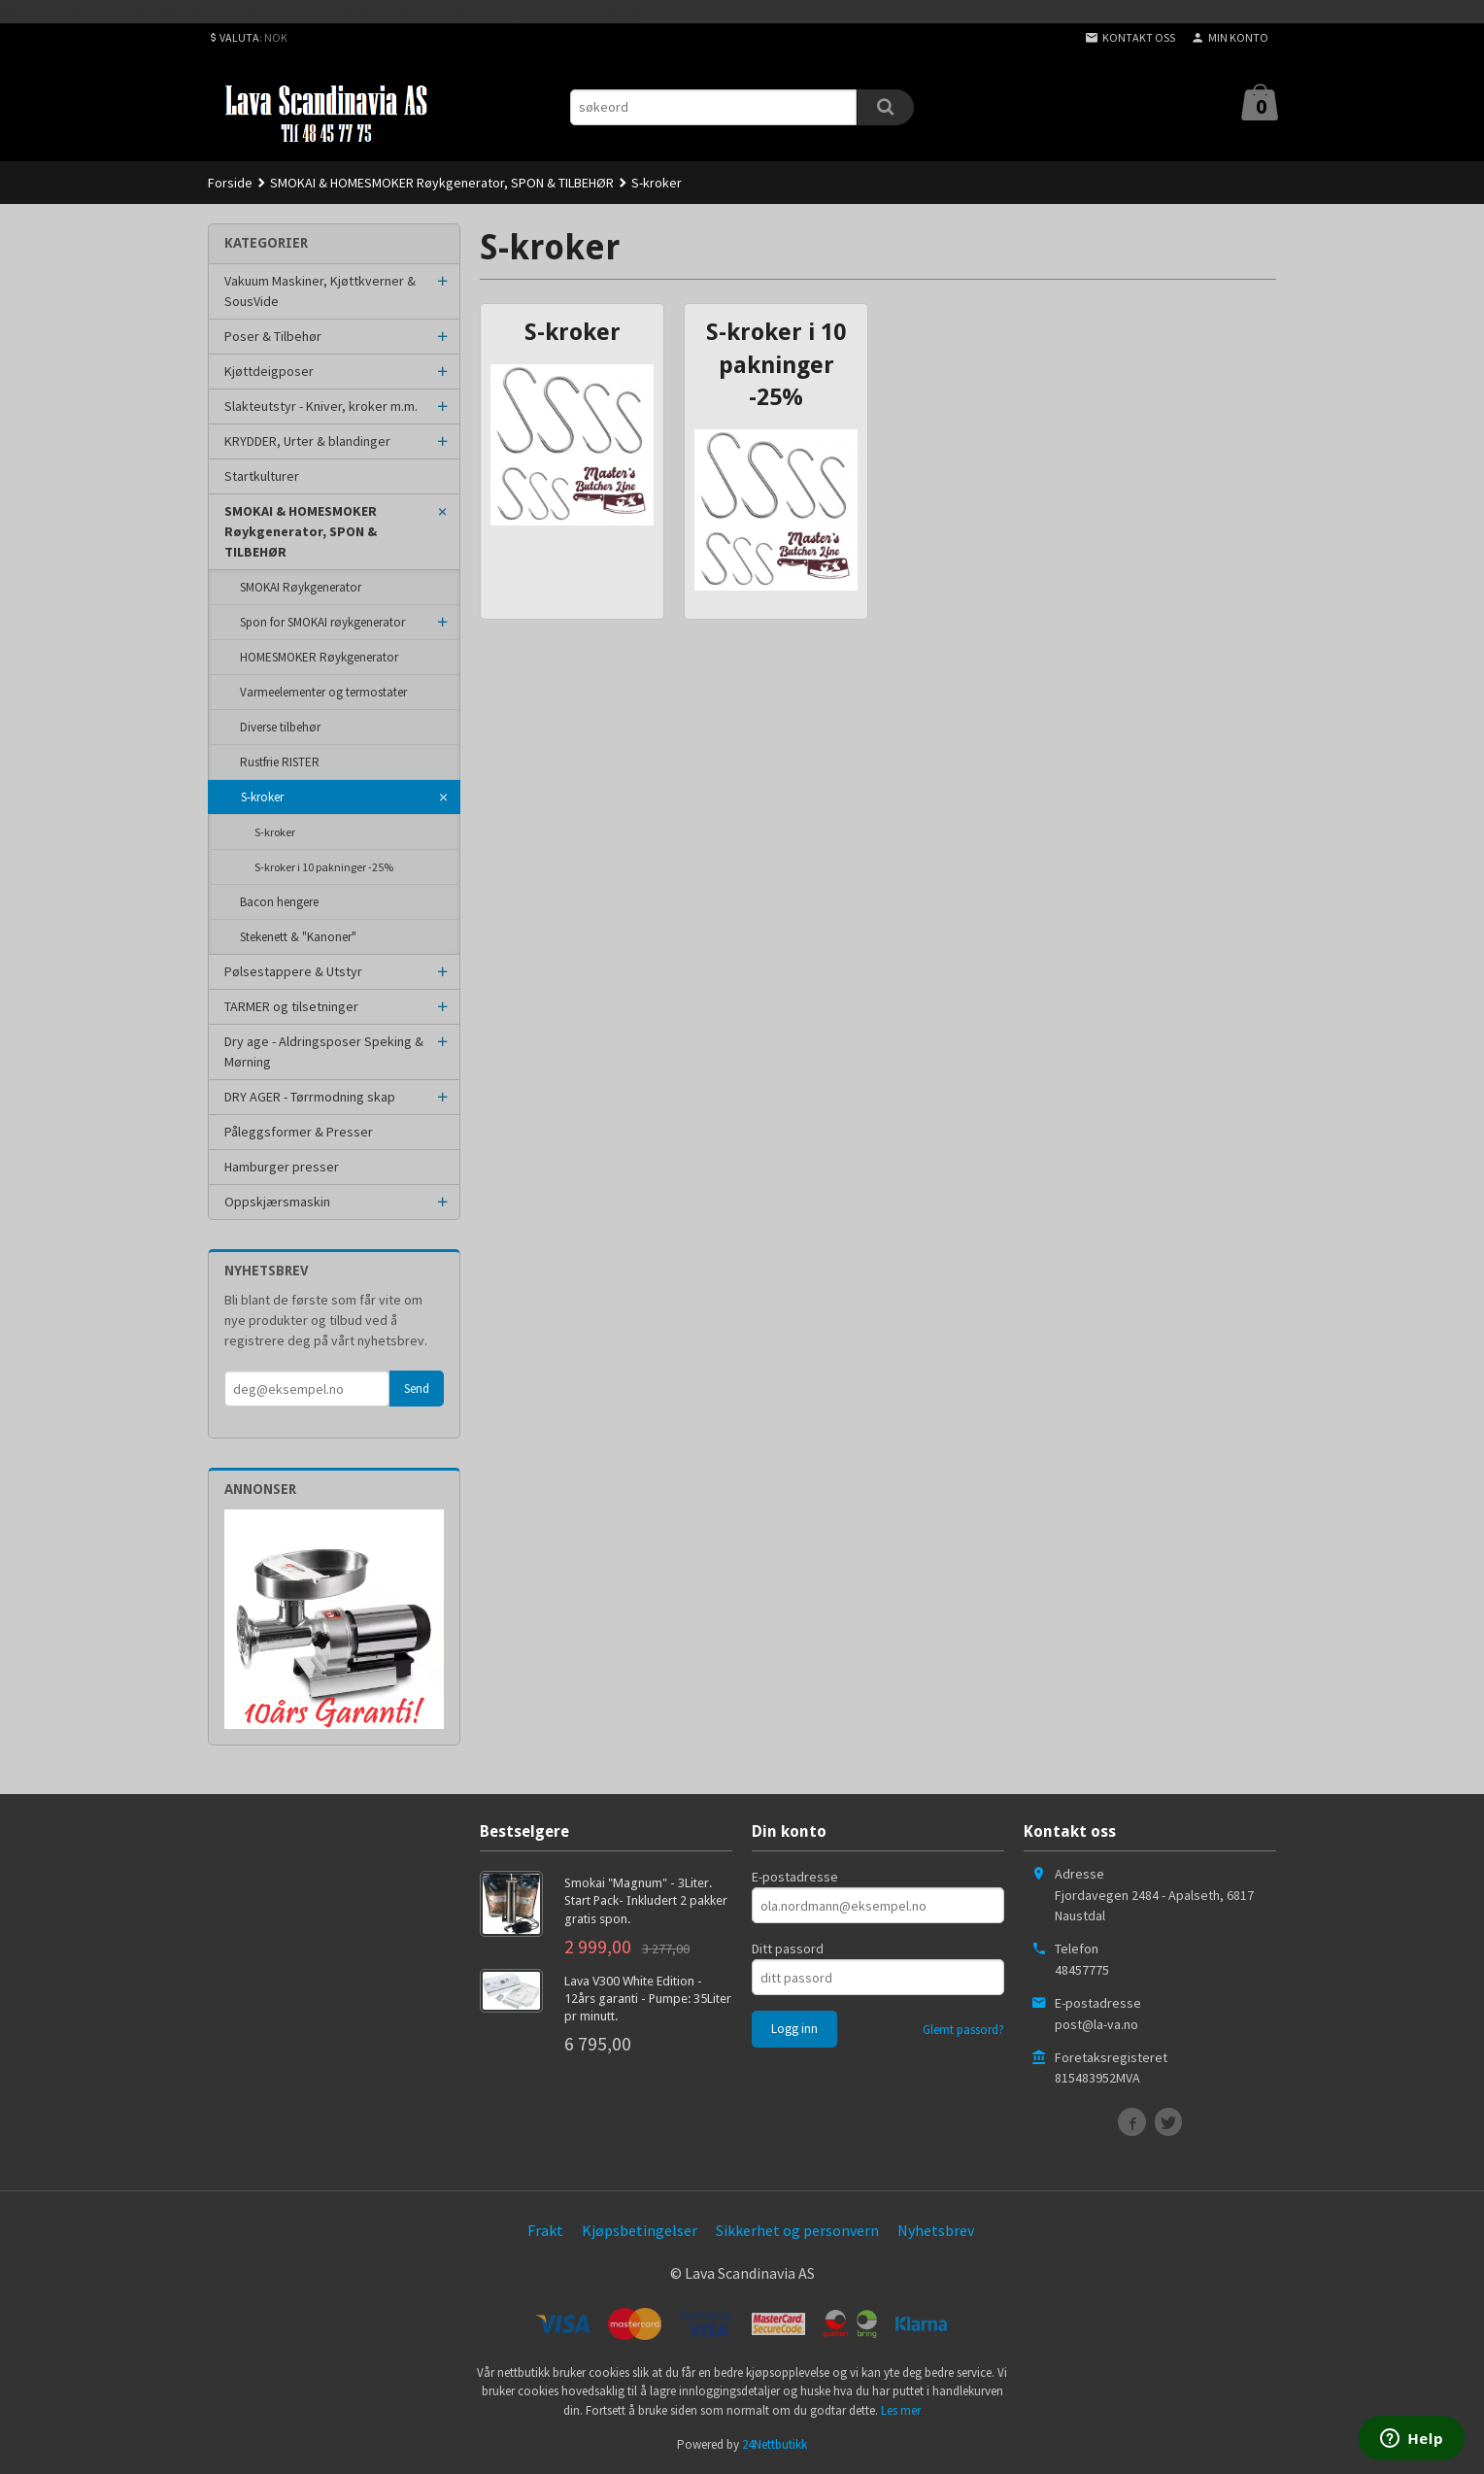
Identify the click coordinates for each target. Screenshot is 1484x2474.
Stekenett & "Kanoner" (298, 937)
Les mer (901, 2410)
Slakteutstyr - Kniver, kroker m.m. (321, 406)
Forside (230, 182)
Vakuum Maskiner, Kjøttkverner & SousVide (320, 291)
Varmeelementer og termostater (323, 692)
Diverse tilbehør (280, 727)
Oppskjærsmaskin (277, 1201)
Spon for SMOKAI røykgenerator (322, 622)
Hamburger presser (281, 1166)
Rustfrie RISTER (280, 762)
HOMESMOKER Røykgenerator (319, 657)
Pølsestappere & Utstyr (293, 971)
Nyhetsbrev (935, 2230)
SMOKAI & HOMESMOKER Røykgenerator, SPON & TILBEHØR (300, 531)
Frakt (545, 2230)
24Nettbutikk (774, 2444)
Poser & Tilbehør (272, 336)
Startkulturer (261, 476)
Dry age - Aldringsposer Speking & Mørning (323, 1051)
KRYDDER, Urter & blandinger (307, 441)
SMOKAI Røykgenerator (300, 587)
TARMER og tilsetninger (291, 1006)
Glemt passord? (963, 2029)
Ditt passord (788, 1948)
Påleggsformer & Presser (298, 1131)
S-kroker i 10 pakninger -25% (323, 867)
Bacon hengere (279, 902)
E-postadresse (795, 1876)
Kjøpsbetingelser (639, 2230)
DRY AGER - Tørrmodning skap (309, 1096)
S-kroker (262, 797)
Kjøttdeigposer (269, 371)
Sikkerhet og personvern (797, 2230)
